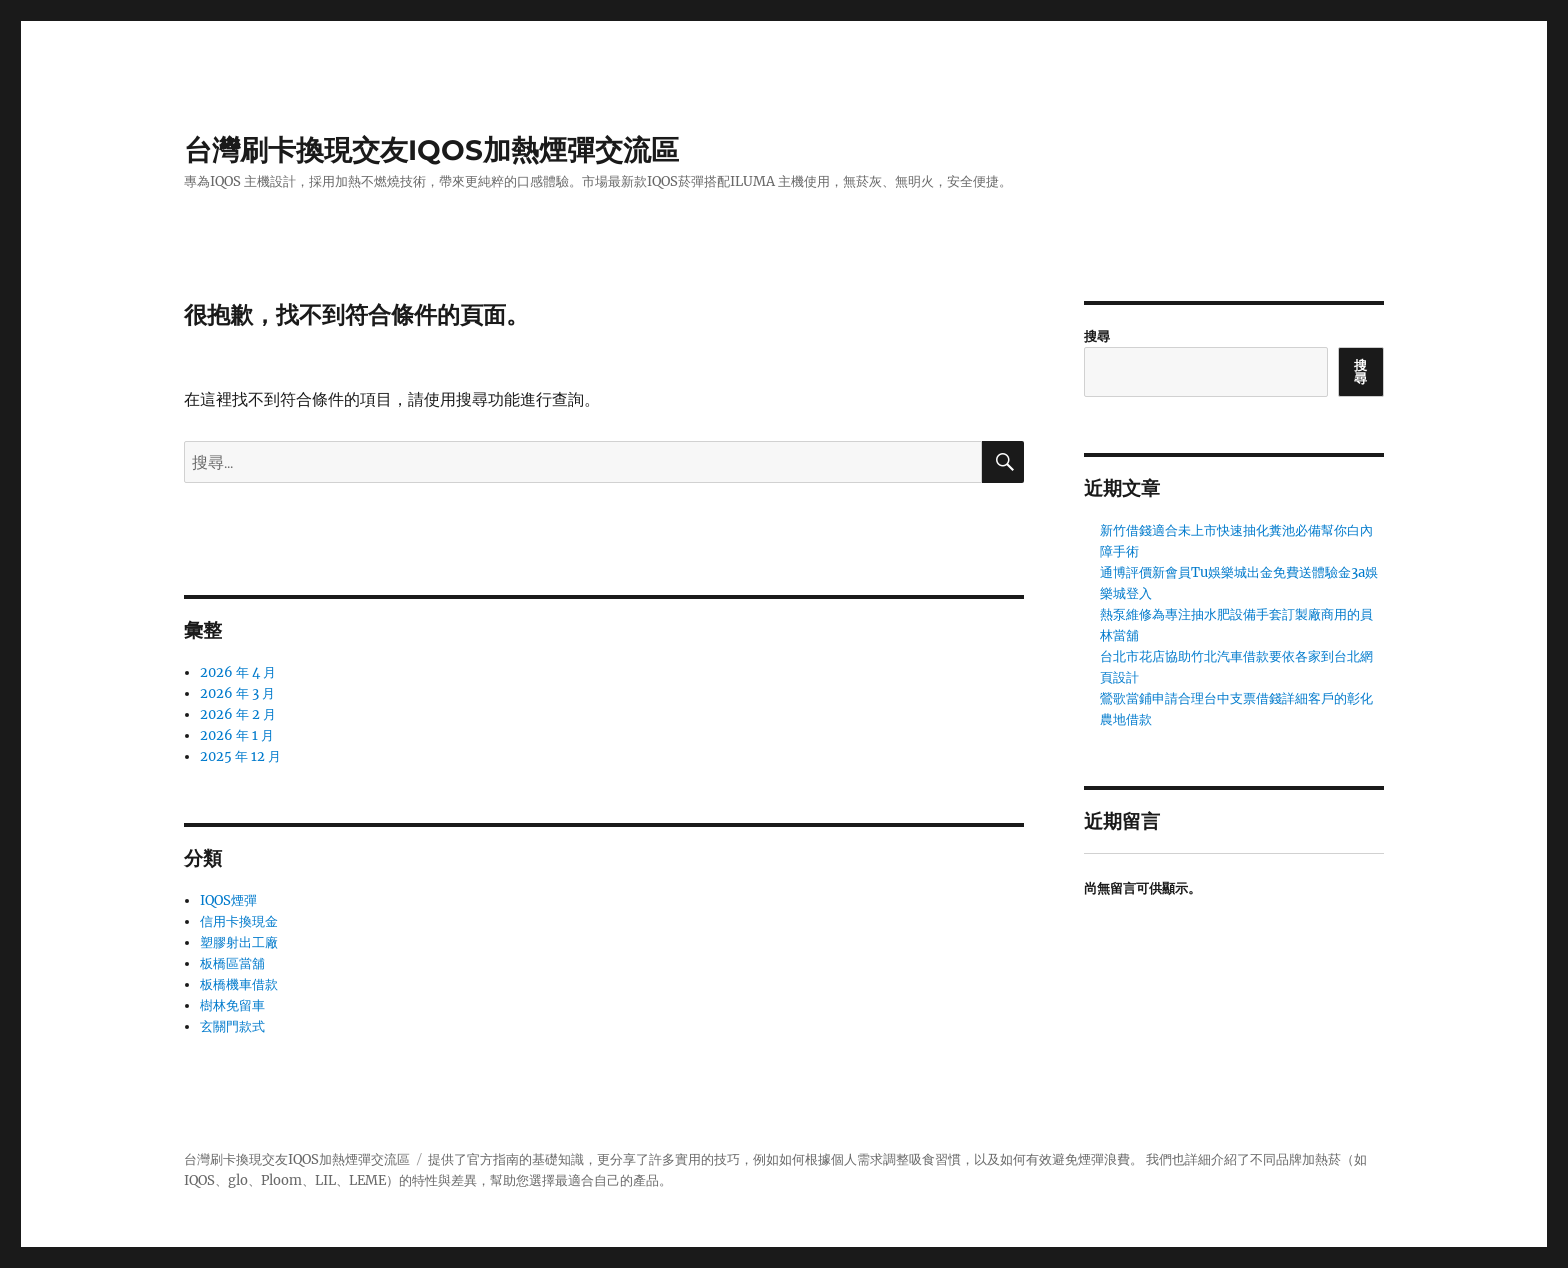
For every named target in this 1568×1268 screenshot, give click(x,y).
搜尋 (1097, 336)
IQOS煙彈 (228, 900)
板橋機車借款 (239, 984)
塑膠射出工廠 (239, 942)
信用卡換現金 (239, 921)
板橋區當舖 (232, 963)
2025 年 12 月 (240, 756)
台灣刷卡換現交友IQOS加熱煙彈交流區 (431, 150)
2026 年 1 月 (237, 735)
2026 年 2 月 (238, 714)
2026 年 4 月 (238, 672)
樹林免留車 (232, 1005)
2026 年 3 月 (237, 693)
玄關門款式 (232, 1026)
